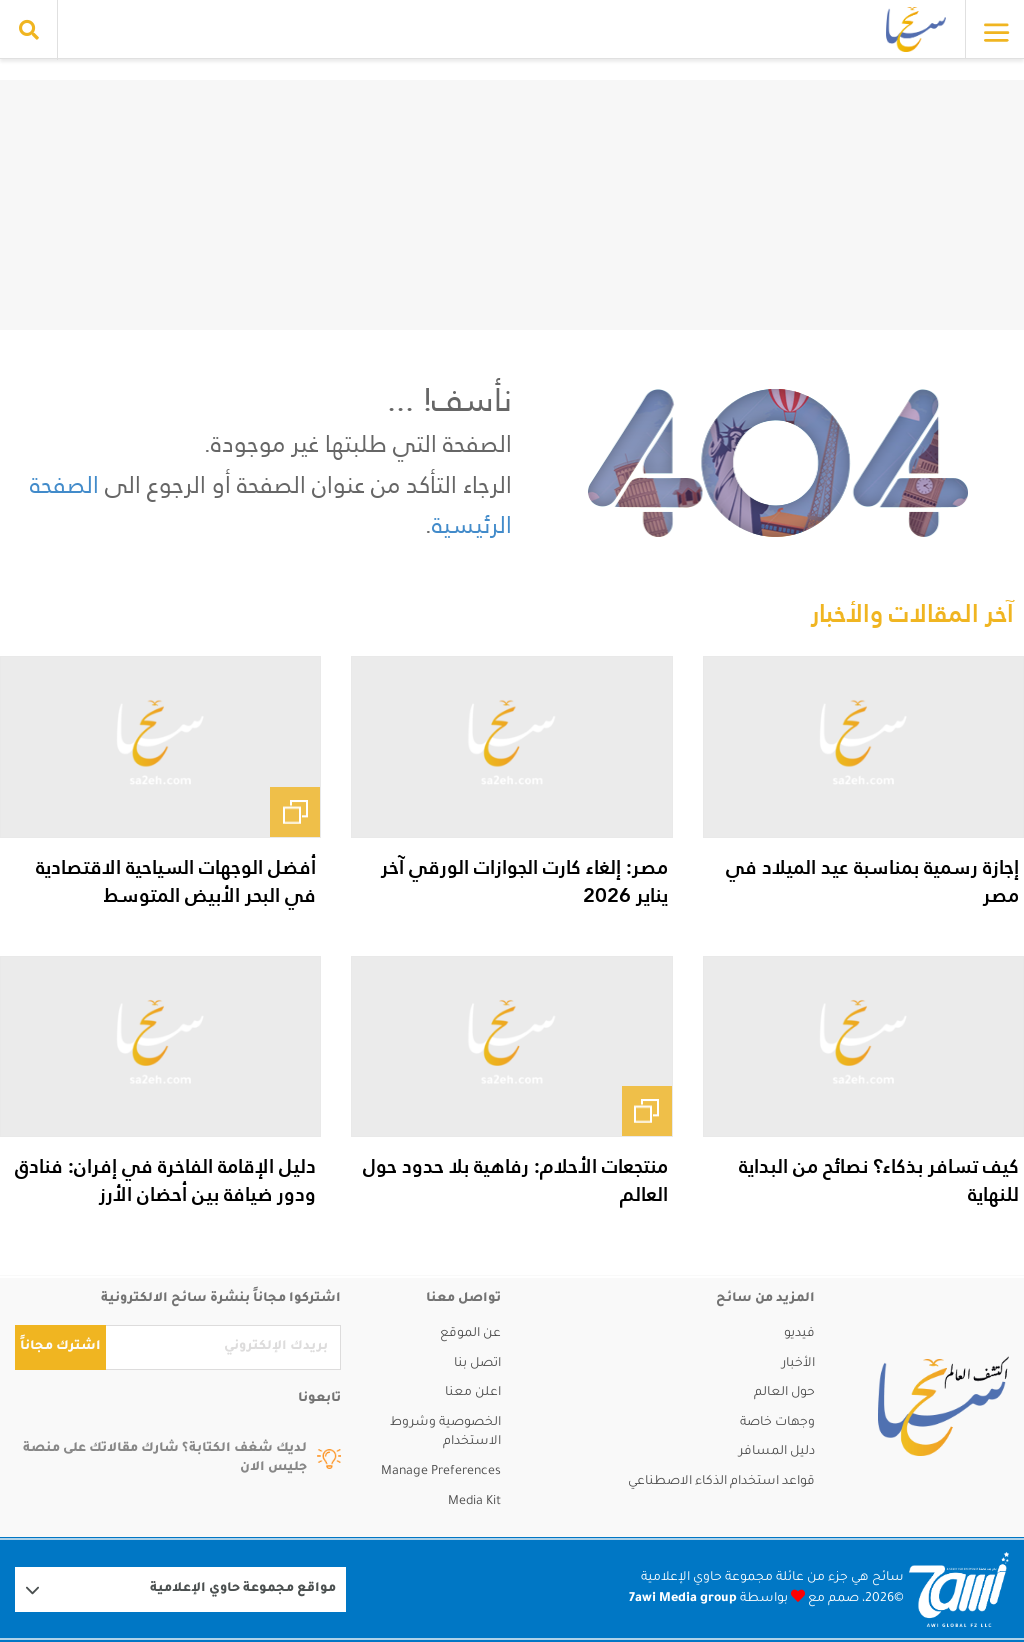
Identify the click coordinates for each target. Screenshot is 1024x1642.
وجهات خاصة (777, 1423)
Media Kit (474, 1502)
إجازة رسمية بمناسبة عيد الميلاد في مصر (872, 881)
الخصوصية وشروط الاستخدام (445, 1433)
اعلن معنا (473, 1393)
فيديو (799, 1334)
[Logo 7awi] (959, 1589)
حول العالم (784, 1393)
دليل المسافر (777, 1452)
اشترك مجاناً (60, 1347)
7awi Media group (683, 1599)
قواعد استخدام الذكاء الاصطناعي (721, 1482)
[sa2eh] (943, 1406)
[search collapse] (29, 30)
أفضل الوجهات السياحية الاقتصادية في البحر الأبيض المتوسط (176, 881)
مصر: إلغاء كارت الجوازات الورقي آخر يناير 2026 (524, 881)
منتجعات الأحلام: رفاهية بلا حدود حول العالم (515, 1180)
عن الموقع (470, 1334)
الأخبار (798, 1364)
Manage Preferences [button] (441, 1472)
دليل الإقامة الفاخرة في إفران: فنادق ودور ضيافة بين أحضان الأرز (165, 1180)
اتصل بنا (477, 1364)
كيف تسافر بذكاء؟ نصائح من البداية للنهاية (879, 1180)
